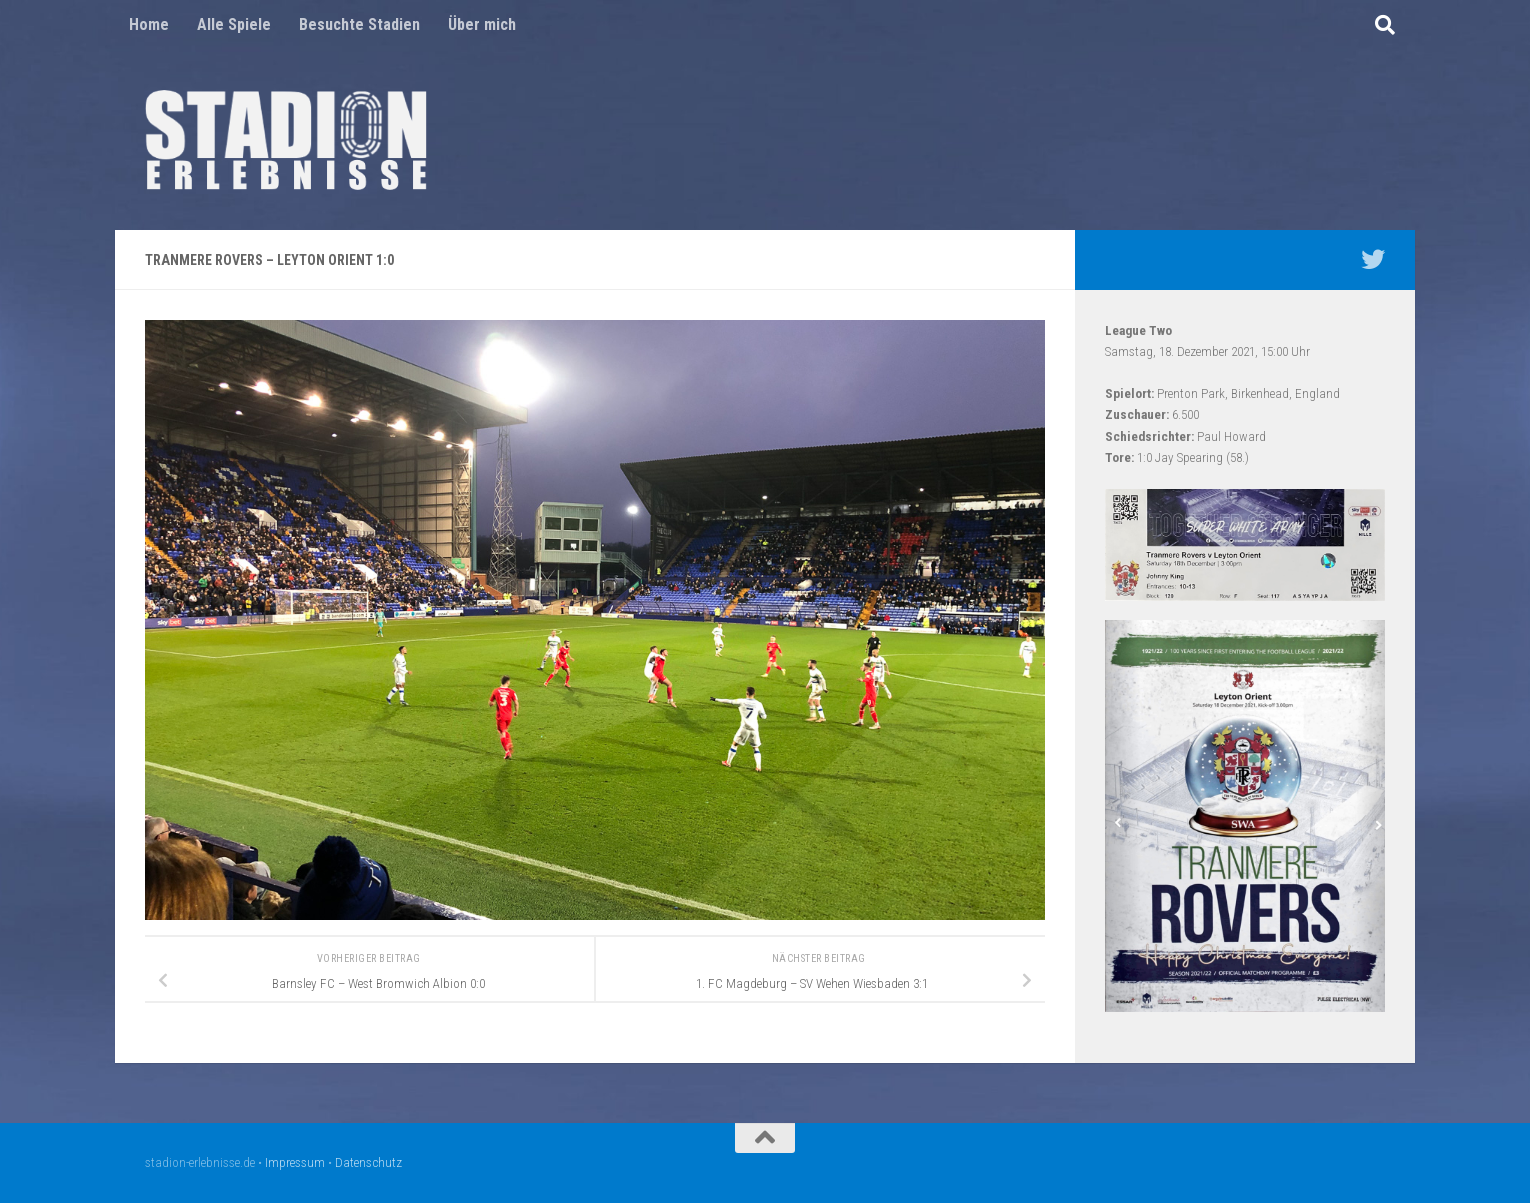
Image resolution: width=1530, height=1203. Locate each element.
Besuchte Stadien (359, 24)
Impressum (295, 1162)
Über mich (482, 24)
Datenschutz (368, 1162)
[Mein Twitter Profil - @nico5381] (1373, 259)
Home (149, 24)
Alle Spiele (234, 24)
